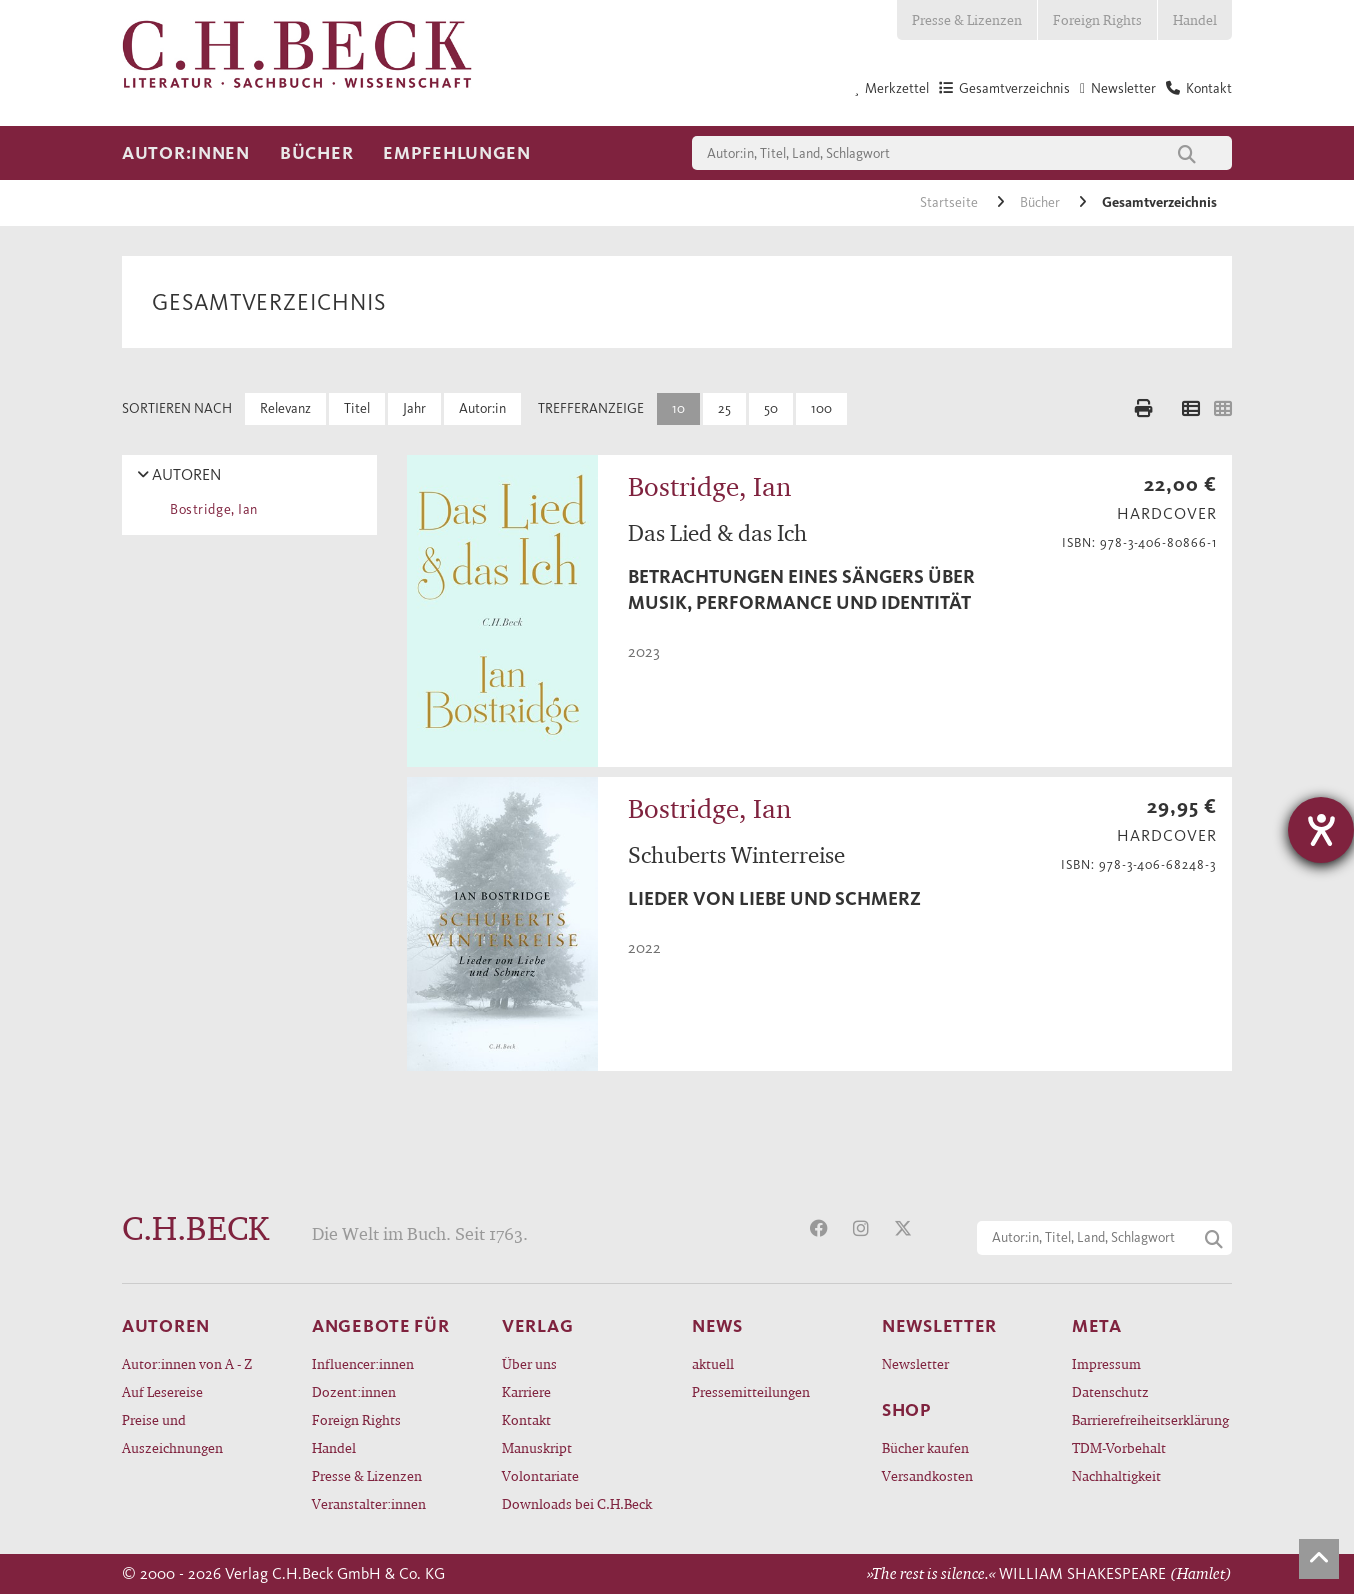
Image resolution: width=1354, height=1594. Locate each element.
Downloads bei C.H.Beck (577, 1503)
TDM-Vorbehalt (1119, 1447)
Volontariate (540, 1475)
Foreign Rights (1097, 19)
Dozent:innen (354, 1391)
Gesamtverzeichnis (1159, 202)
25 (724, 408)
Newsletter (915, 1363)
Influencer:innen (363, 1363)
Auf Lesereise (162, 1391)
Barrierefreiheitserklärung (1150, 1419)
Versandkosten (927, 1475)
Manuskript (537, 1447)
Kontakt (526, 1419)
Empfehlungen (457, 153)
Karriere (526, 1391)
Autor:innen (186, 153)
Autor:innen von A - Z (187, 1363)
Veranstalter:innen (369, 1503)
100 (821, 408)
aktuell (713, 1363)
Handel (1195, 19)
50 (771, 408)
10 (678, 408)
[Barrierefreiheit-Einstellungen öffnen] (1321, 830)
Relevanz (285, 408)
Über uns (529, 1363)
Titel (357, 408)
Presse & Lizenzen (967, 19)
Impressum (1106, 1363)
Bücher (316, 153)
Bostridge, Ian (210, 509)
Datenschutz (1110, 1391)
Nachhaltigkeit (1116, 1475)
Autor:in (482, 408)
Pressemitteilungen (751, 1391)
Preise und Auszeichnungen (172, 1433)
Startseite (950, 202)
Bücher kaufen (925, 1447)
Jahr (414, 408)
